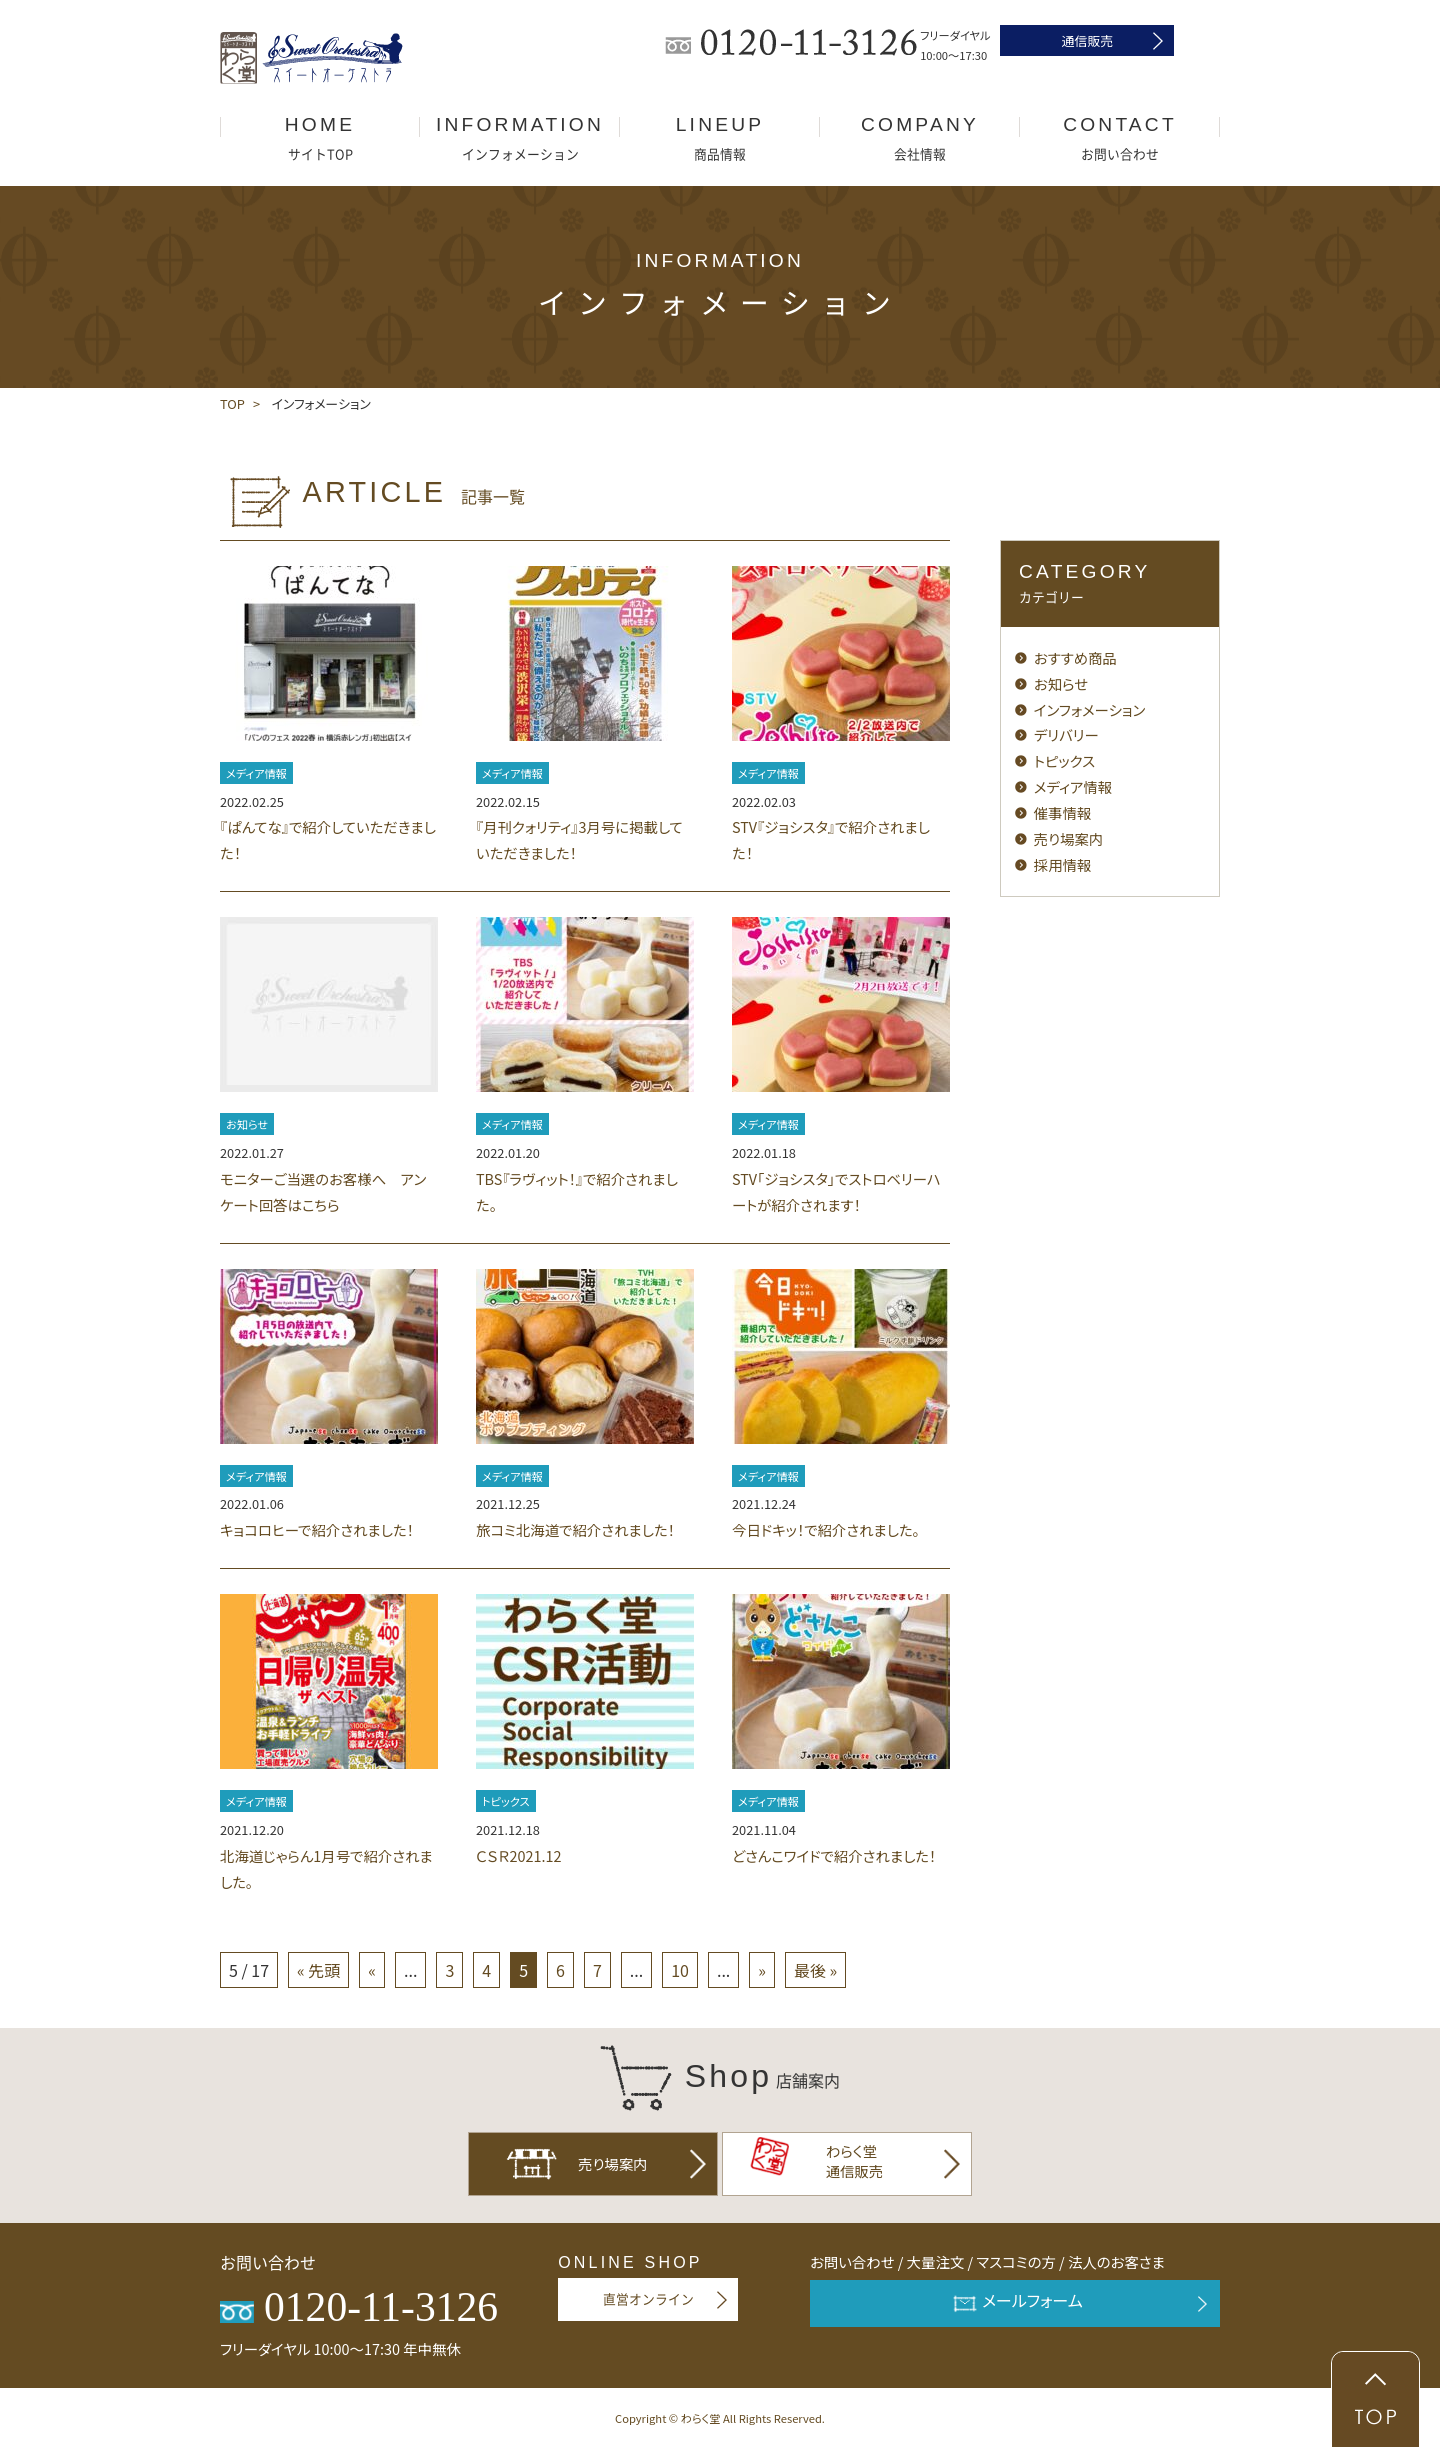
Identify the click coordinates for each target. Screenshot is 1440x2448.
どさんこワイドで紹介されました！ (834, 1855)
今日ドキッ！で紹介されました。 (826, 1529)
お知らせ (247, 1124)
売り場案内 (1069, 838)
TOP (232, 403)
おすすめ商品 (1075, 657)
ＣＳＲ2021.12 (518, 1855)
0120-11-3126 (359, 2307)
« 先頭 (318, 1970)
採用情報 (1063, 864)
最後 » (815, 1970)
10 (680, 1970)
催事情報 (1063, 812)
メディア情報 (256, 773)
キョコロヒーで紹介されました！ (317, 1529)
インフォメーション (1090, 709)
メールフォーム (1015, 2303)
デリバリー (1066, 734)
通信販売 (1087, 40)
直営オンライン (648, 2299)
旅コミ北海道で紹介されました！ (575, 1529)
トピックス (506, 1801)
